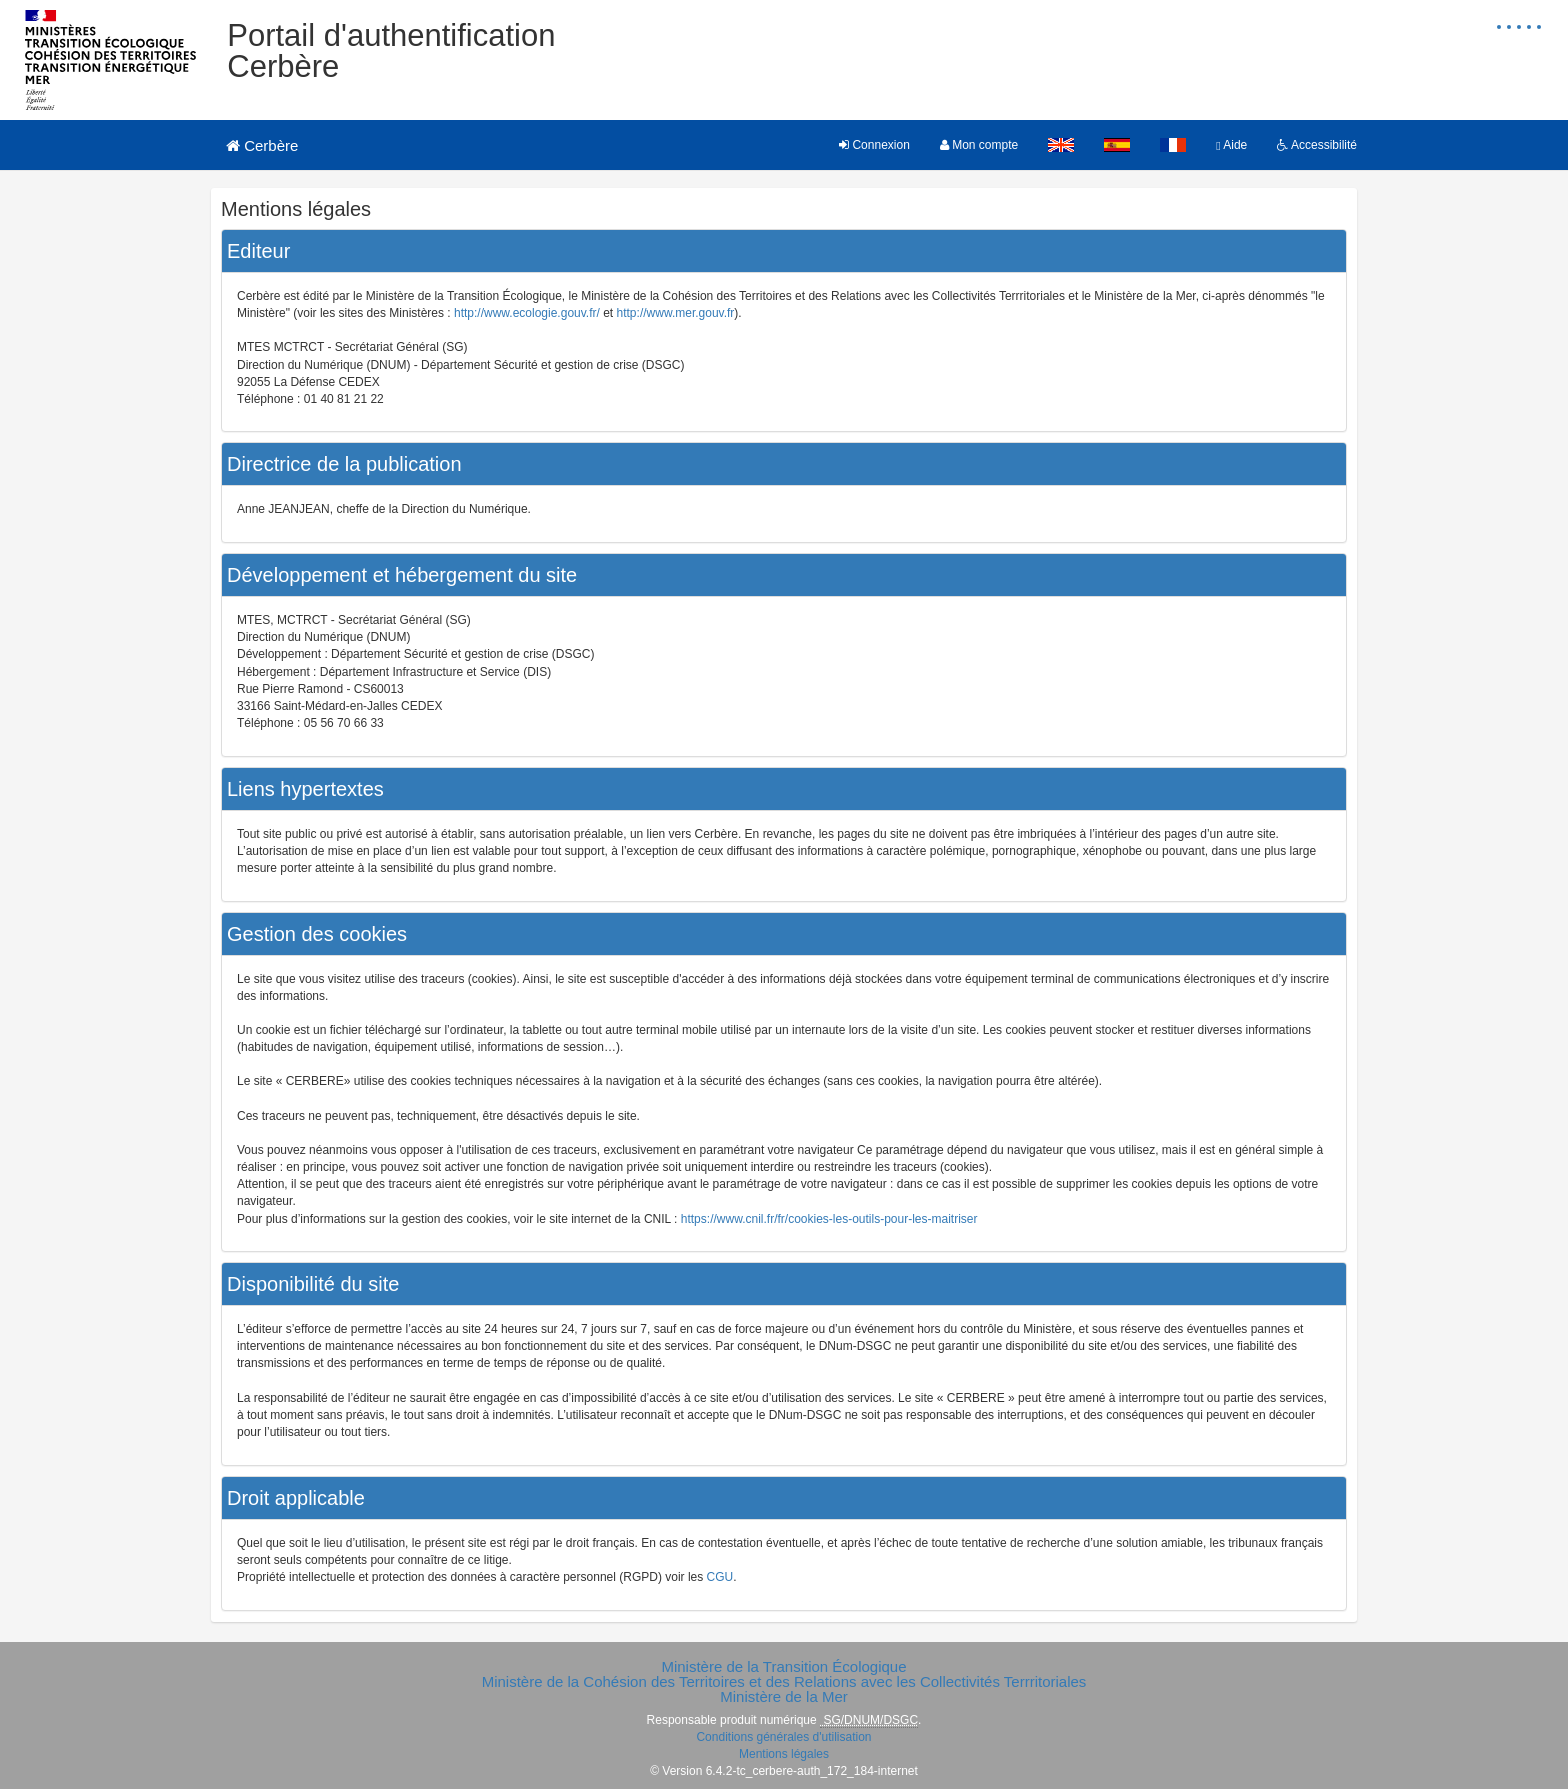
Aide (1231, 145)
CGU (720, 1577)
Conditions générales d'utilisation (783, 1737)
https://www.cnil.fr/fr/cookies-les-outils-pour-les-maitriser (829, 1219)
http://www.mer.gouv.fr (676, 313)
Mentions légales (784, 1754)
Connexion (874, 145)
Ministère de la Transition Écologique (783, 1666)
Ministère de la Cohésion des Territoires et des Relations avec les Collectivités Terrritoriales (784, 1681)
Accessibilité (1317, 145)
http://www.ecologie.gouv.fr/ (527, 313)
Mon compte (979, 145)
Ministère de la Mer (784, 1696)
